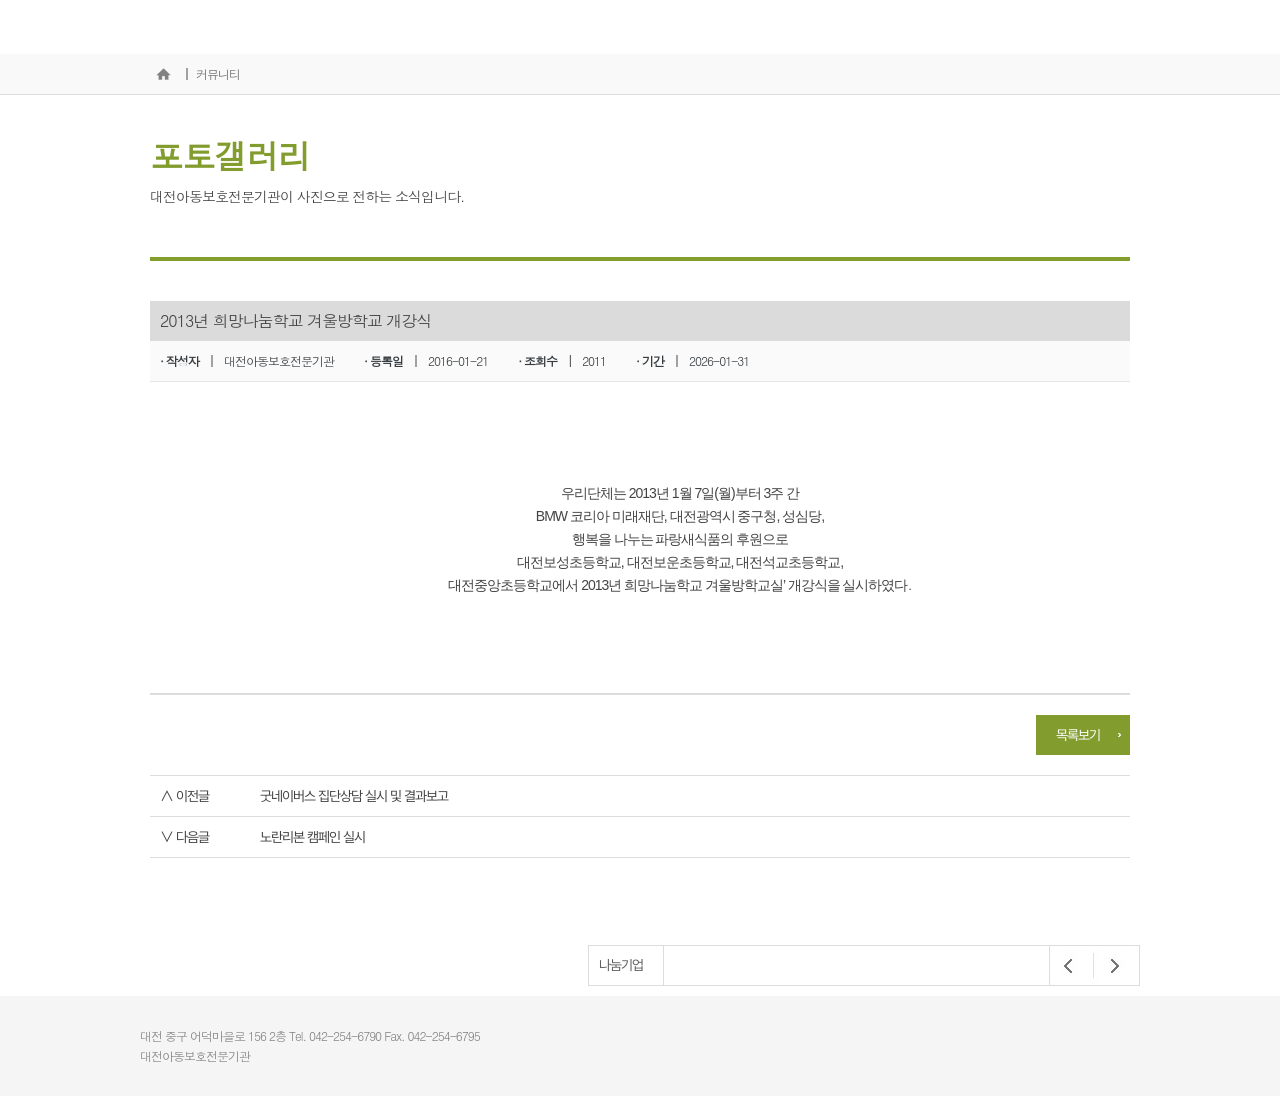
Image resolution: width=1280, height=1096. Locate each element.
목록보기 (1078, 735)
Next (1109, 966)
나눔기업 (621, 965)
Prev (1069, 966)
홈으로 (163, 74)
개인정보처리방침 (1094, 1013)
